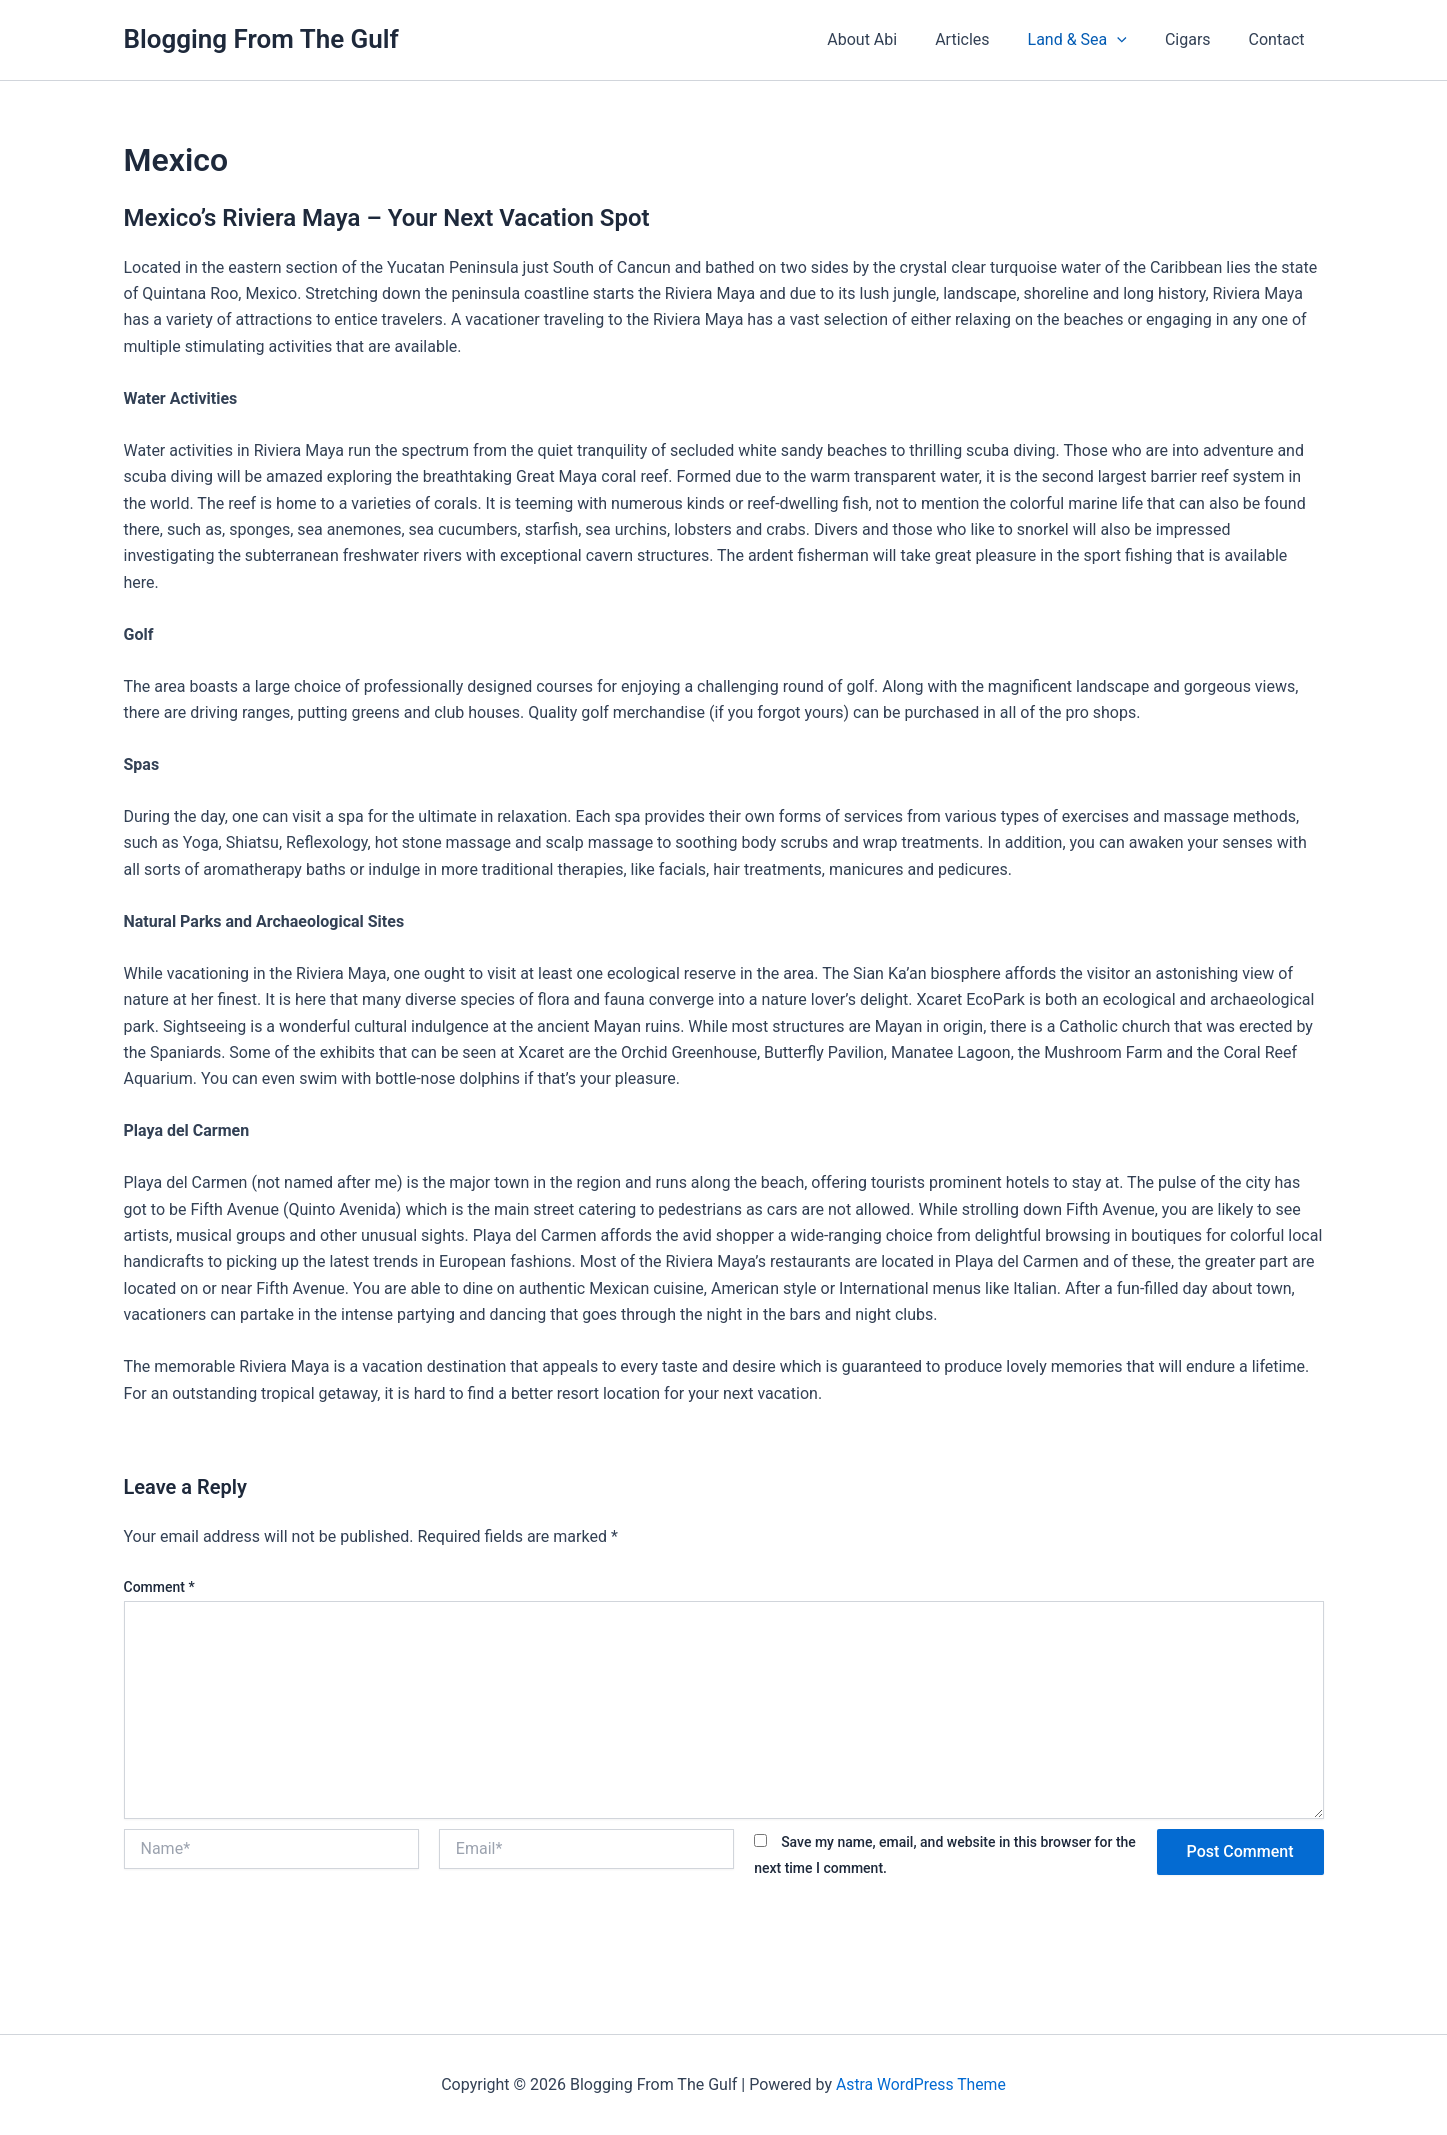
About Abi (889, 39)
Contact (1280, 39)
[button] (1132, 40)
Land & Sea (1092, 40)
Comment (159, 1587)
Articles (983, 39)
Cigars (1197, 39)
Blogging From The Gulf (261, 39)
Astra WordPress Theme (921, 2084)
